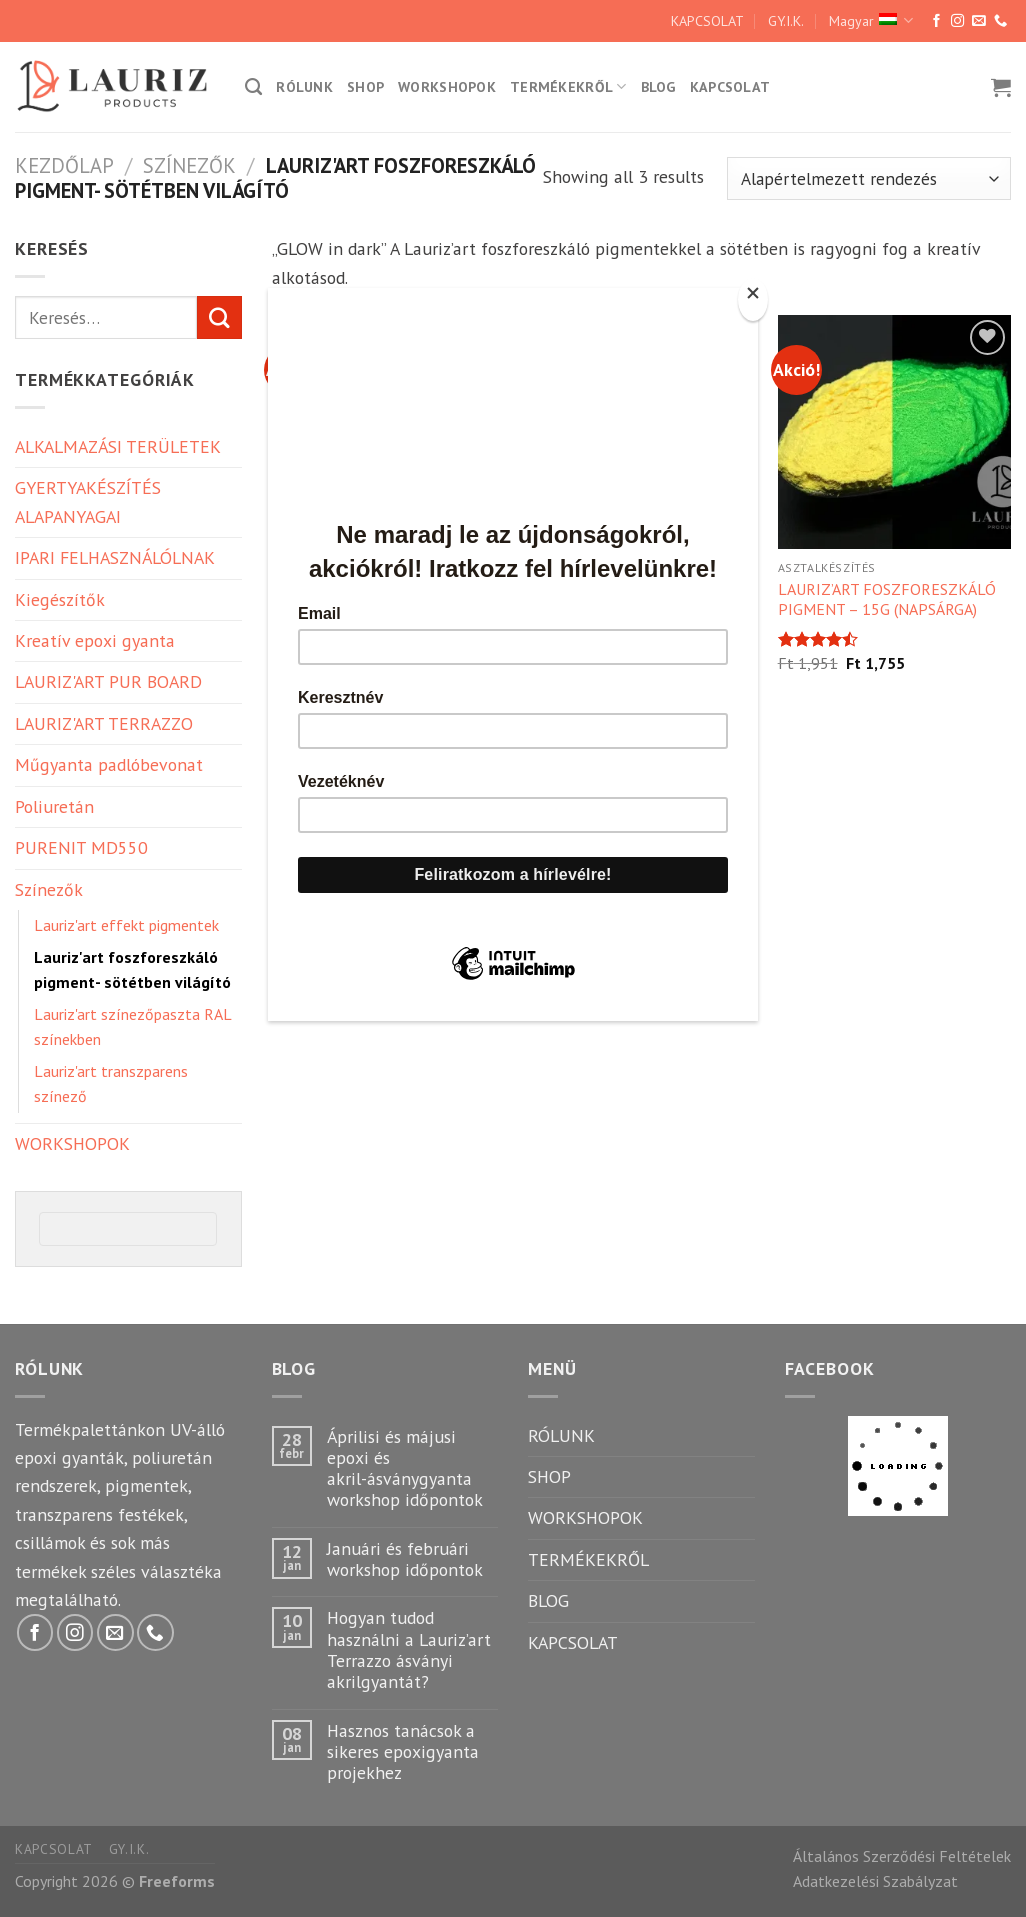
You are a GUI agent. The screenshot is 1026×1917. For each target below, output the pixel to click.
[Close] (753, 299)
